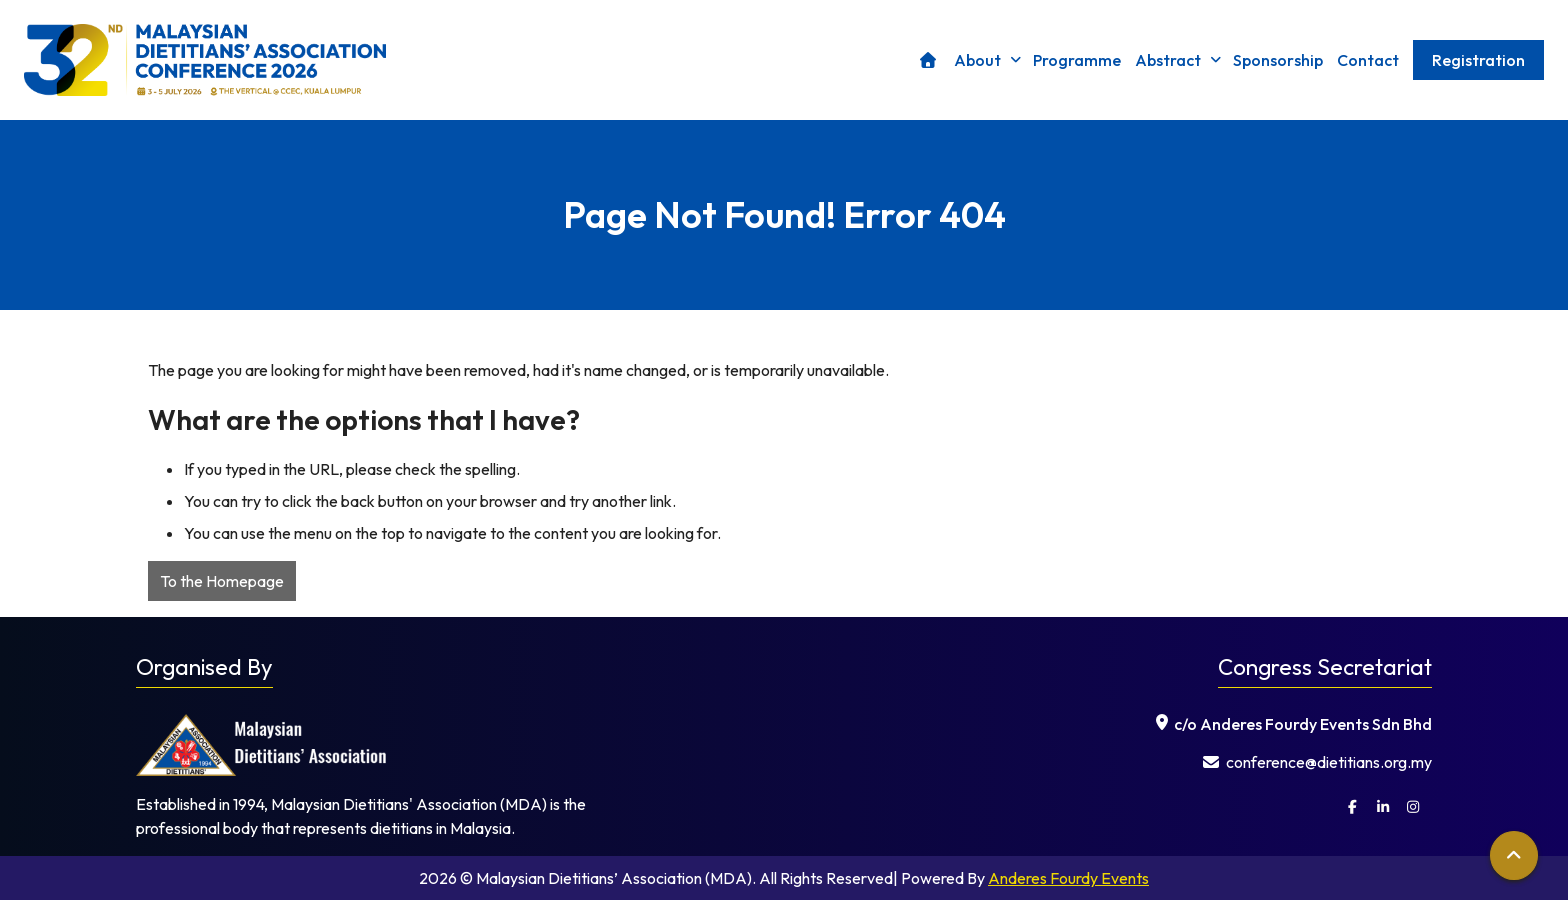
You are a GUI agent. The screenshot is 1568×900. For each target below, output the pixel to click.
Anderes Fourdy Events (1068, 878)
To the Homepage (222, 581)
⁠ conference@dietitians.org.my (1317, 762)
